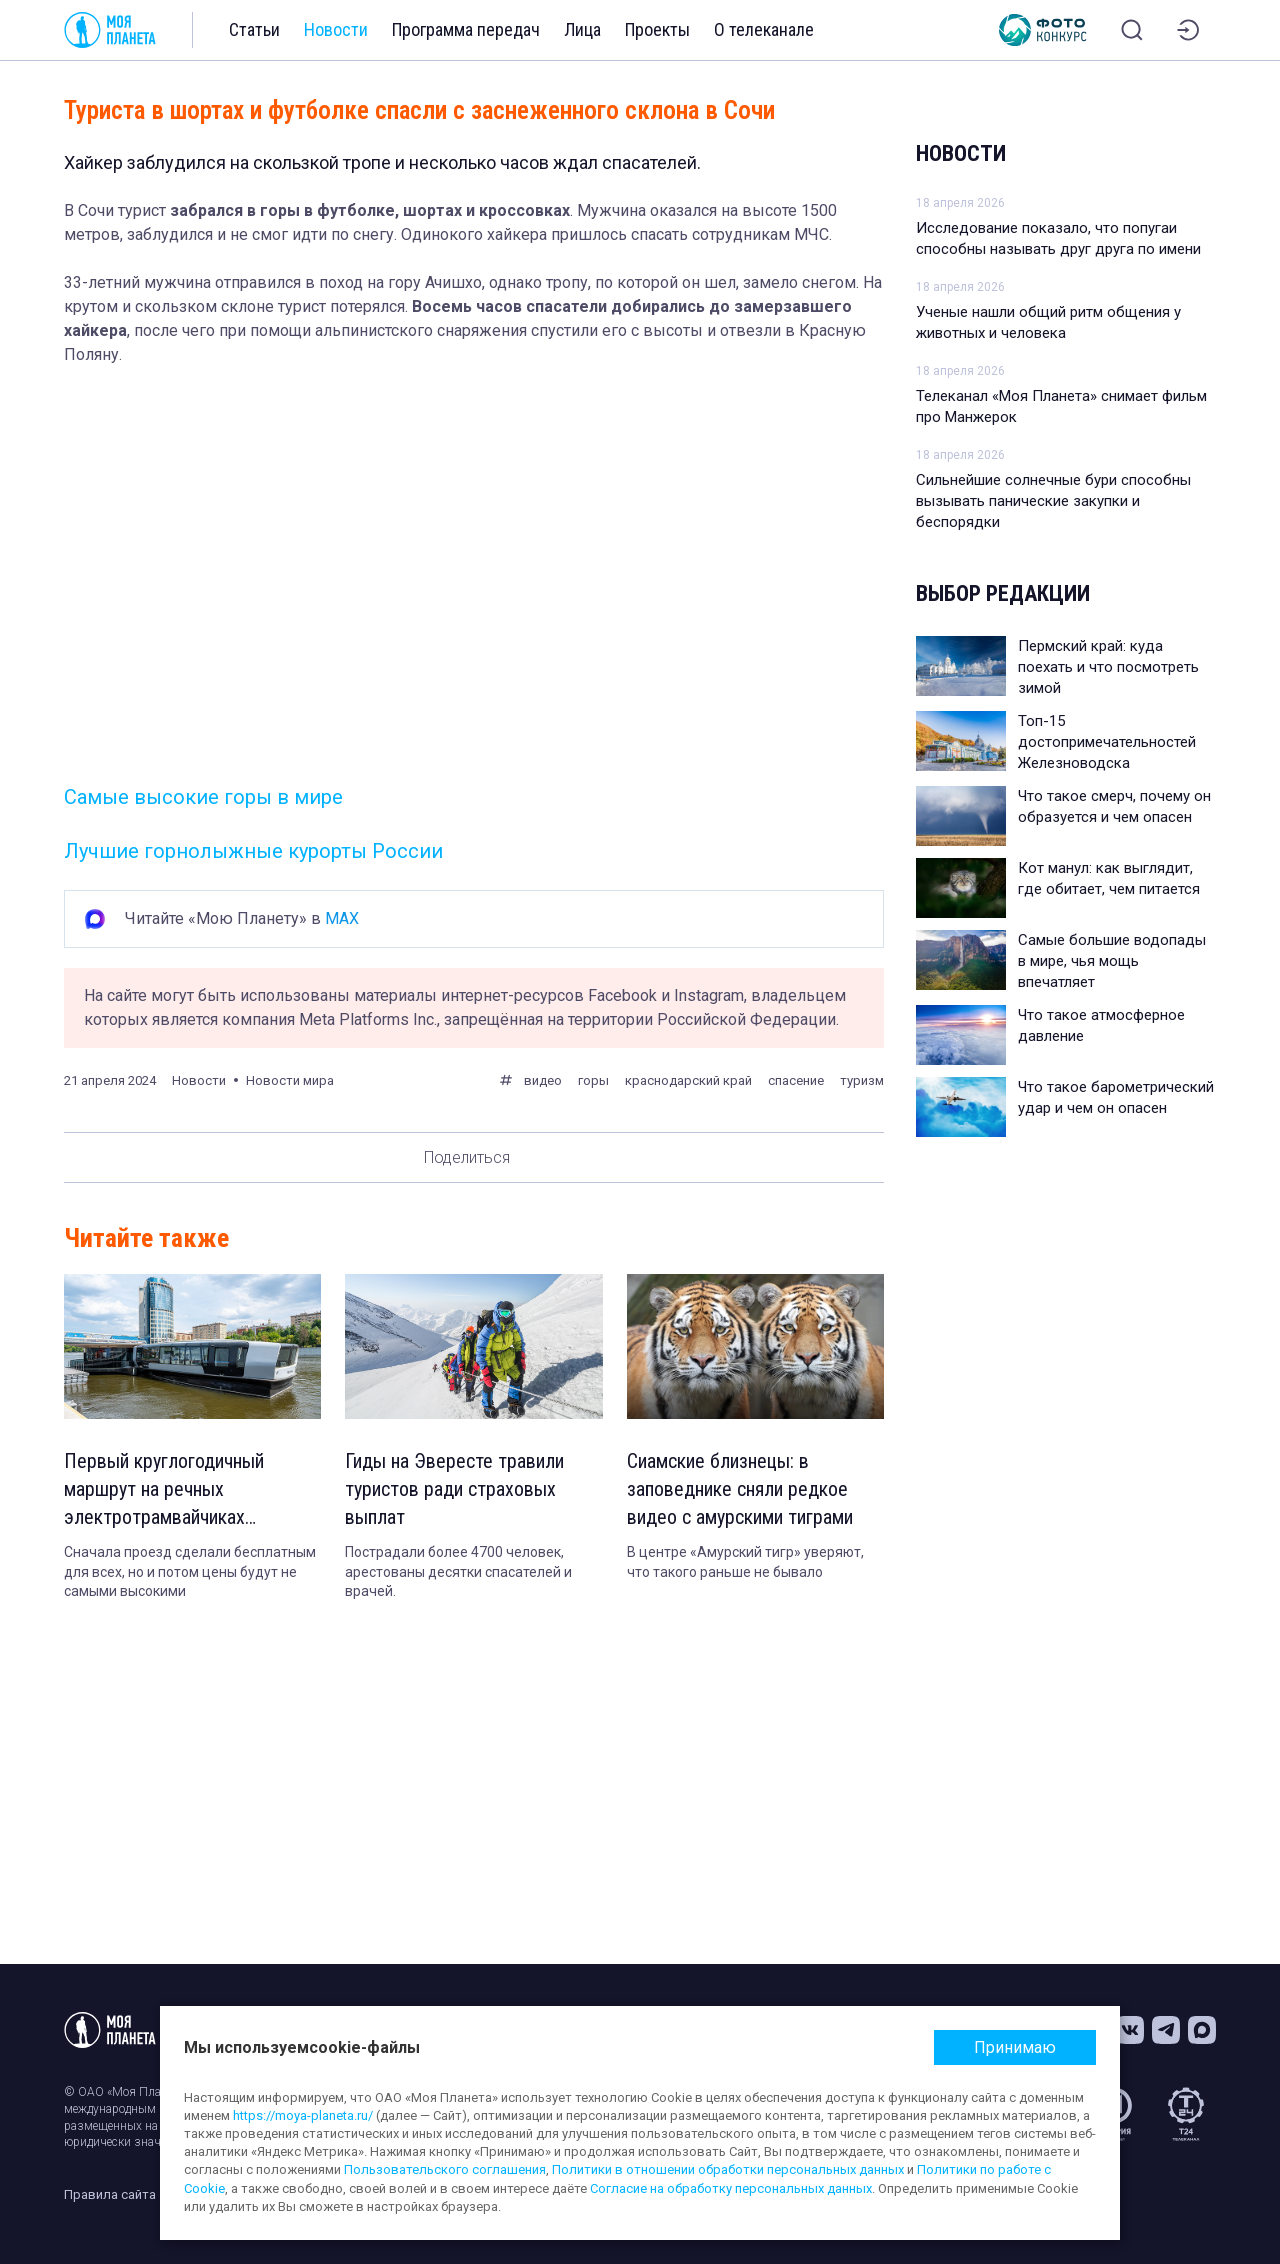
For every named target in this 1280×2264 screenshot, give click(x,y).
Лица (582, 29)
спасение (796, 1080)
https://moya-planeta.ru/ (303, 2115)
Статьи (254, 29)
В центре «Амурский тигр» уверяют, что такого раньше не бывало (745, 1562)
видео (543, 1080)
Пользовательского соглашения (445, 2169)
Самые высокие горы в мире (203, 797)
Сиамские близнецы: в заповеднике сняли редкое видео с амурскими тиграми (740, 1489)
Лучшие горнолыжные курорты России (253, 851)
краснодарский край (688, 1080)
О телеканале (764, 29)
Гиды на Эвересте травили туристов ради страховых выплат (454, 1489)
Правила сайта (110, 2194)
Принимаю (1015, 2047)
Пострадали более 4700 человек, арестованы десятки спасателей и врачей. (458, 1571)
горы (593, 1080)
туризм (862, 1080)
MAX (342, 918)
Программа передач (466, 29)
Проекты (657, 29)
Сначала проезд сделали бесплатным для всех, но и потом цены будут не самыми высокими (190, 1571)
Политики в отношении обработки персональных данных (728, 2169)
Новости (336, 29)
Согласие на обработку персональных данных (731, 2188)
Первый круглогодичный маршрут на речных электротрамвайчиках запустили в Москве (164, 1490)
